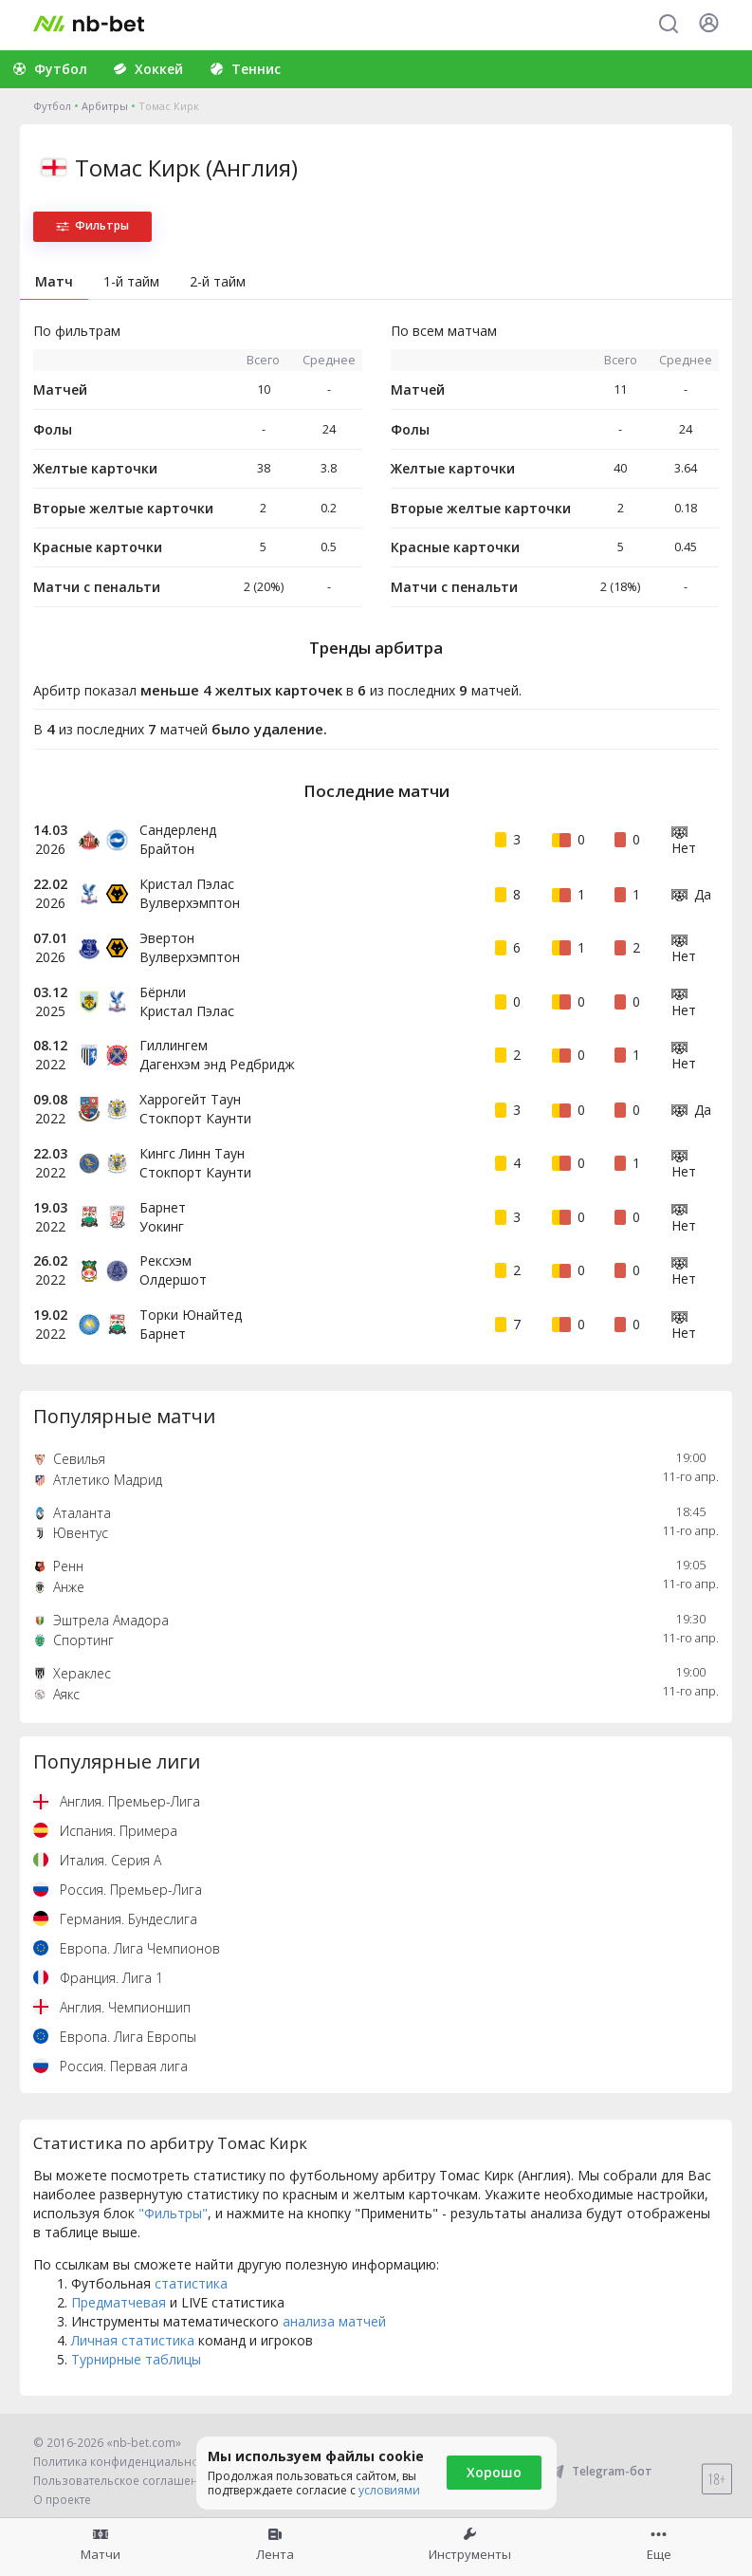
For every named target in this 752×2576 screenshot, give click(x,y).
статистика (191, 2283)
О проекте (62, 2500)
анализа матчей (334, 2321)
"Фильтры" (173, 2213)
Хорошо (494, 2472)
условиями (389, 2490)
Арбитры (105, 106)
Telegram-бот (599, 2471)
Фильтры (92, 225)
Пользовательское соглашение (122, 2481)
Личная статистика (132, 2340)
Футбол (52, 106)
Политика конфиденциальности (125, 2462)
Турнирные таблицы (136, 2359)
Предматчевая (118, 2302)
